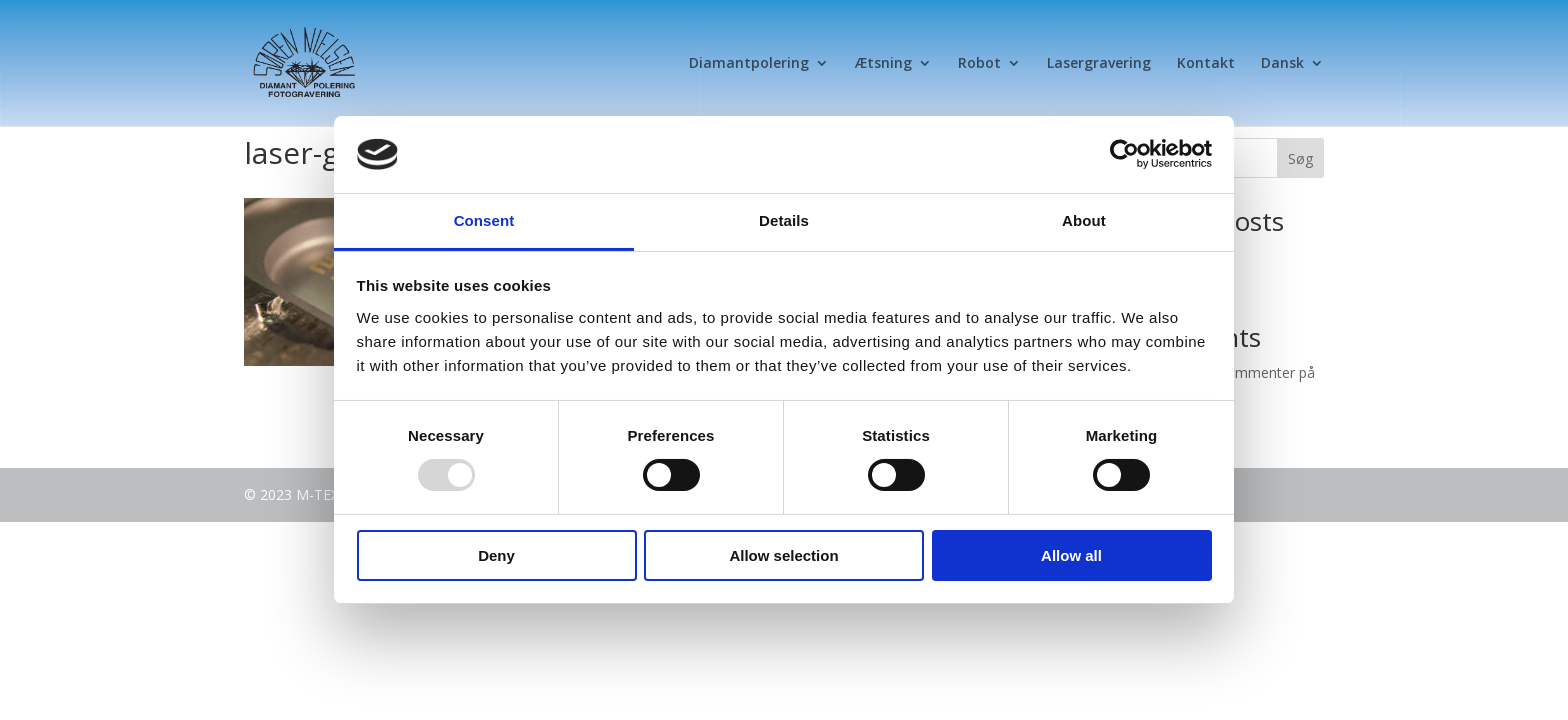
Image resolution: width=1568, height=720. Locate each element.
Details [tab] (784, 220)
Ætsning (883, 64)
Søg (1300, 158)
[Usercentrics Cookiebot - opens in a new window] (1124, 154)
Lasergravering (1099, 64)
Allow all (1071, 555)
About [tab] (1084, 220)
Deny (496, 555)
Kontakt (1206, 64)
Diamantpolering (749, 64)
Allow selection (783, 555)
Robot (979, 64)
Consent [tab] (484, 220)
